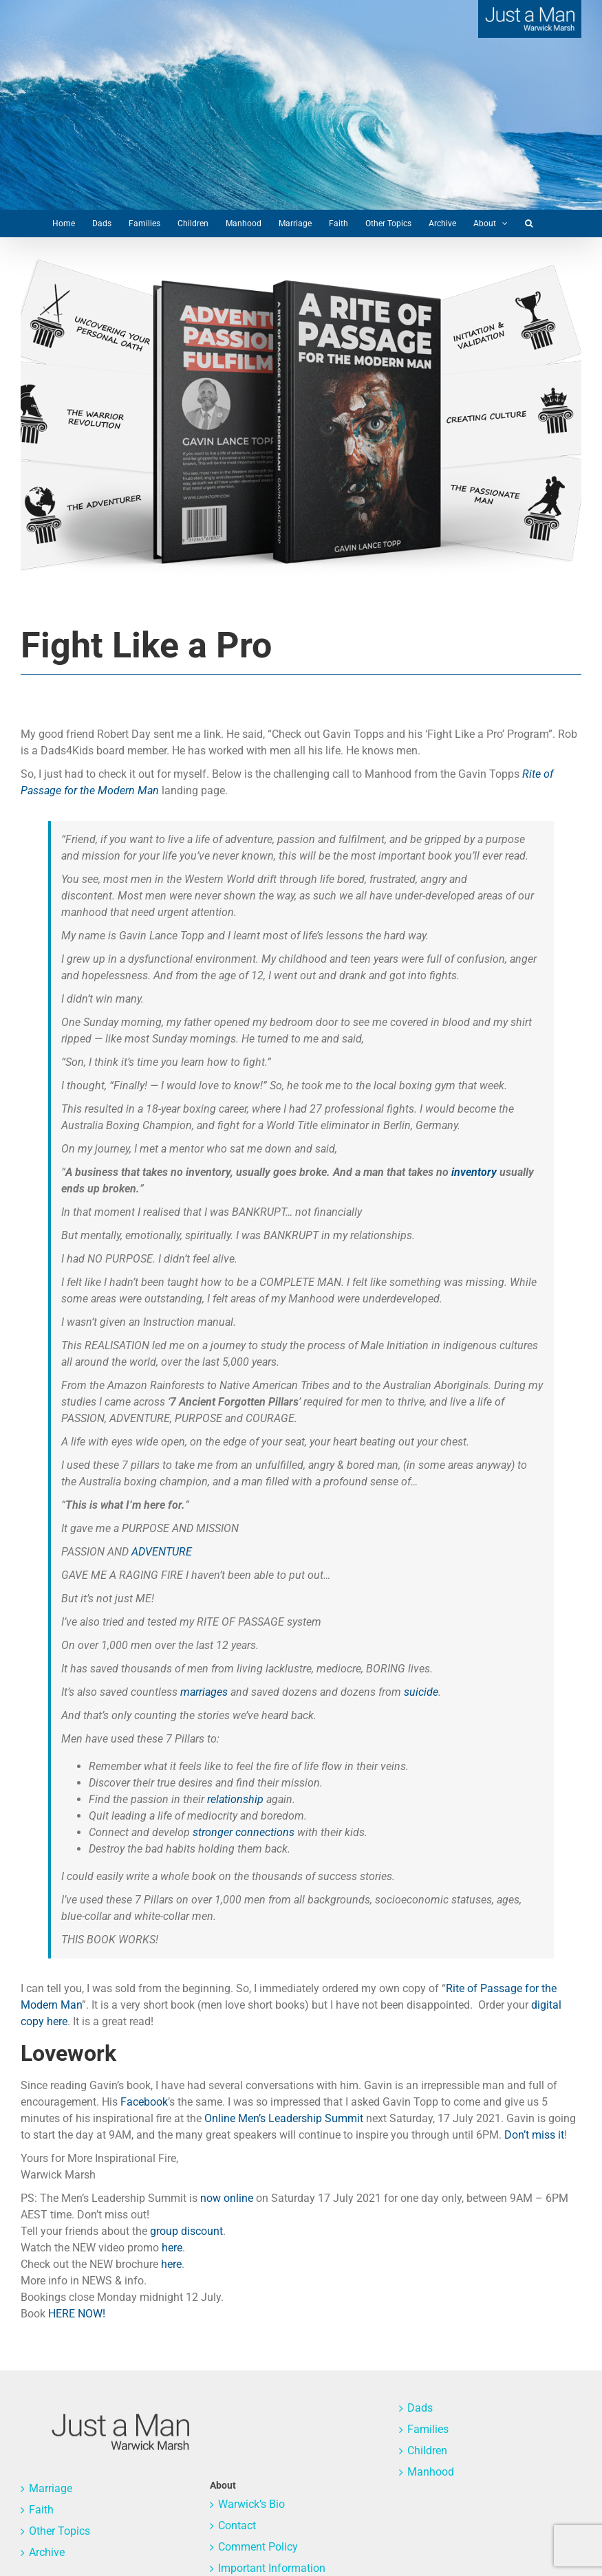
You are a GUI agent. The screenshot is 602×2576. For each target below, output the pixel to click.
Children (427, 2450)
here (172, 2247)
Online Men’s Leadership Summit (283, 2118)
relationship (235, 1799)
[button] (529, 223)
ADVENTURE (161, 1551)
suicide (421, 1692)
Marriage (50, 2488)
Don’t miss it (534, 2134)
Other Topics (59, 2530)
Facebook (144, 2101)
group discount (186, 2231)
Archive (47, 2552)
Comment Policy (258, 2546)
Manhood (430, 2471)
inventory (474, 1172)
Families (428, 2429)
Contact (237, 2525)
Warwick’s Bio (251, 2504)
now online (226, 2198)
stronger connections (243, 1832)
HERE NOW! (76, 2313)
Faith (41, 2509)
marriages (204, 1692)
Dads (420, 2407)
